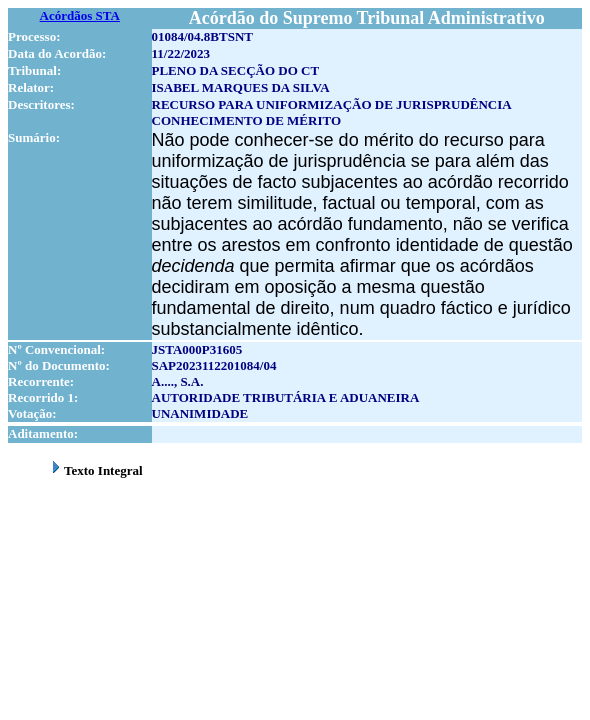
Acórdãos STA (80, 15)
